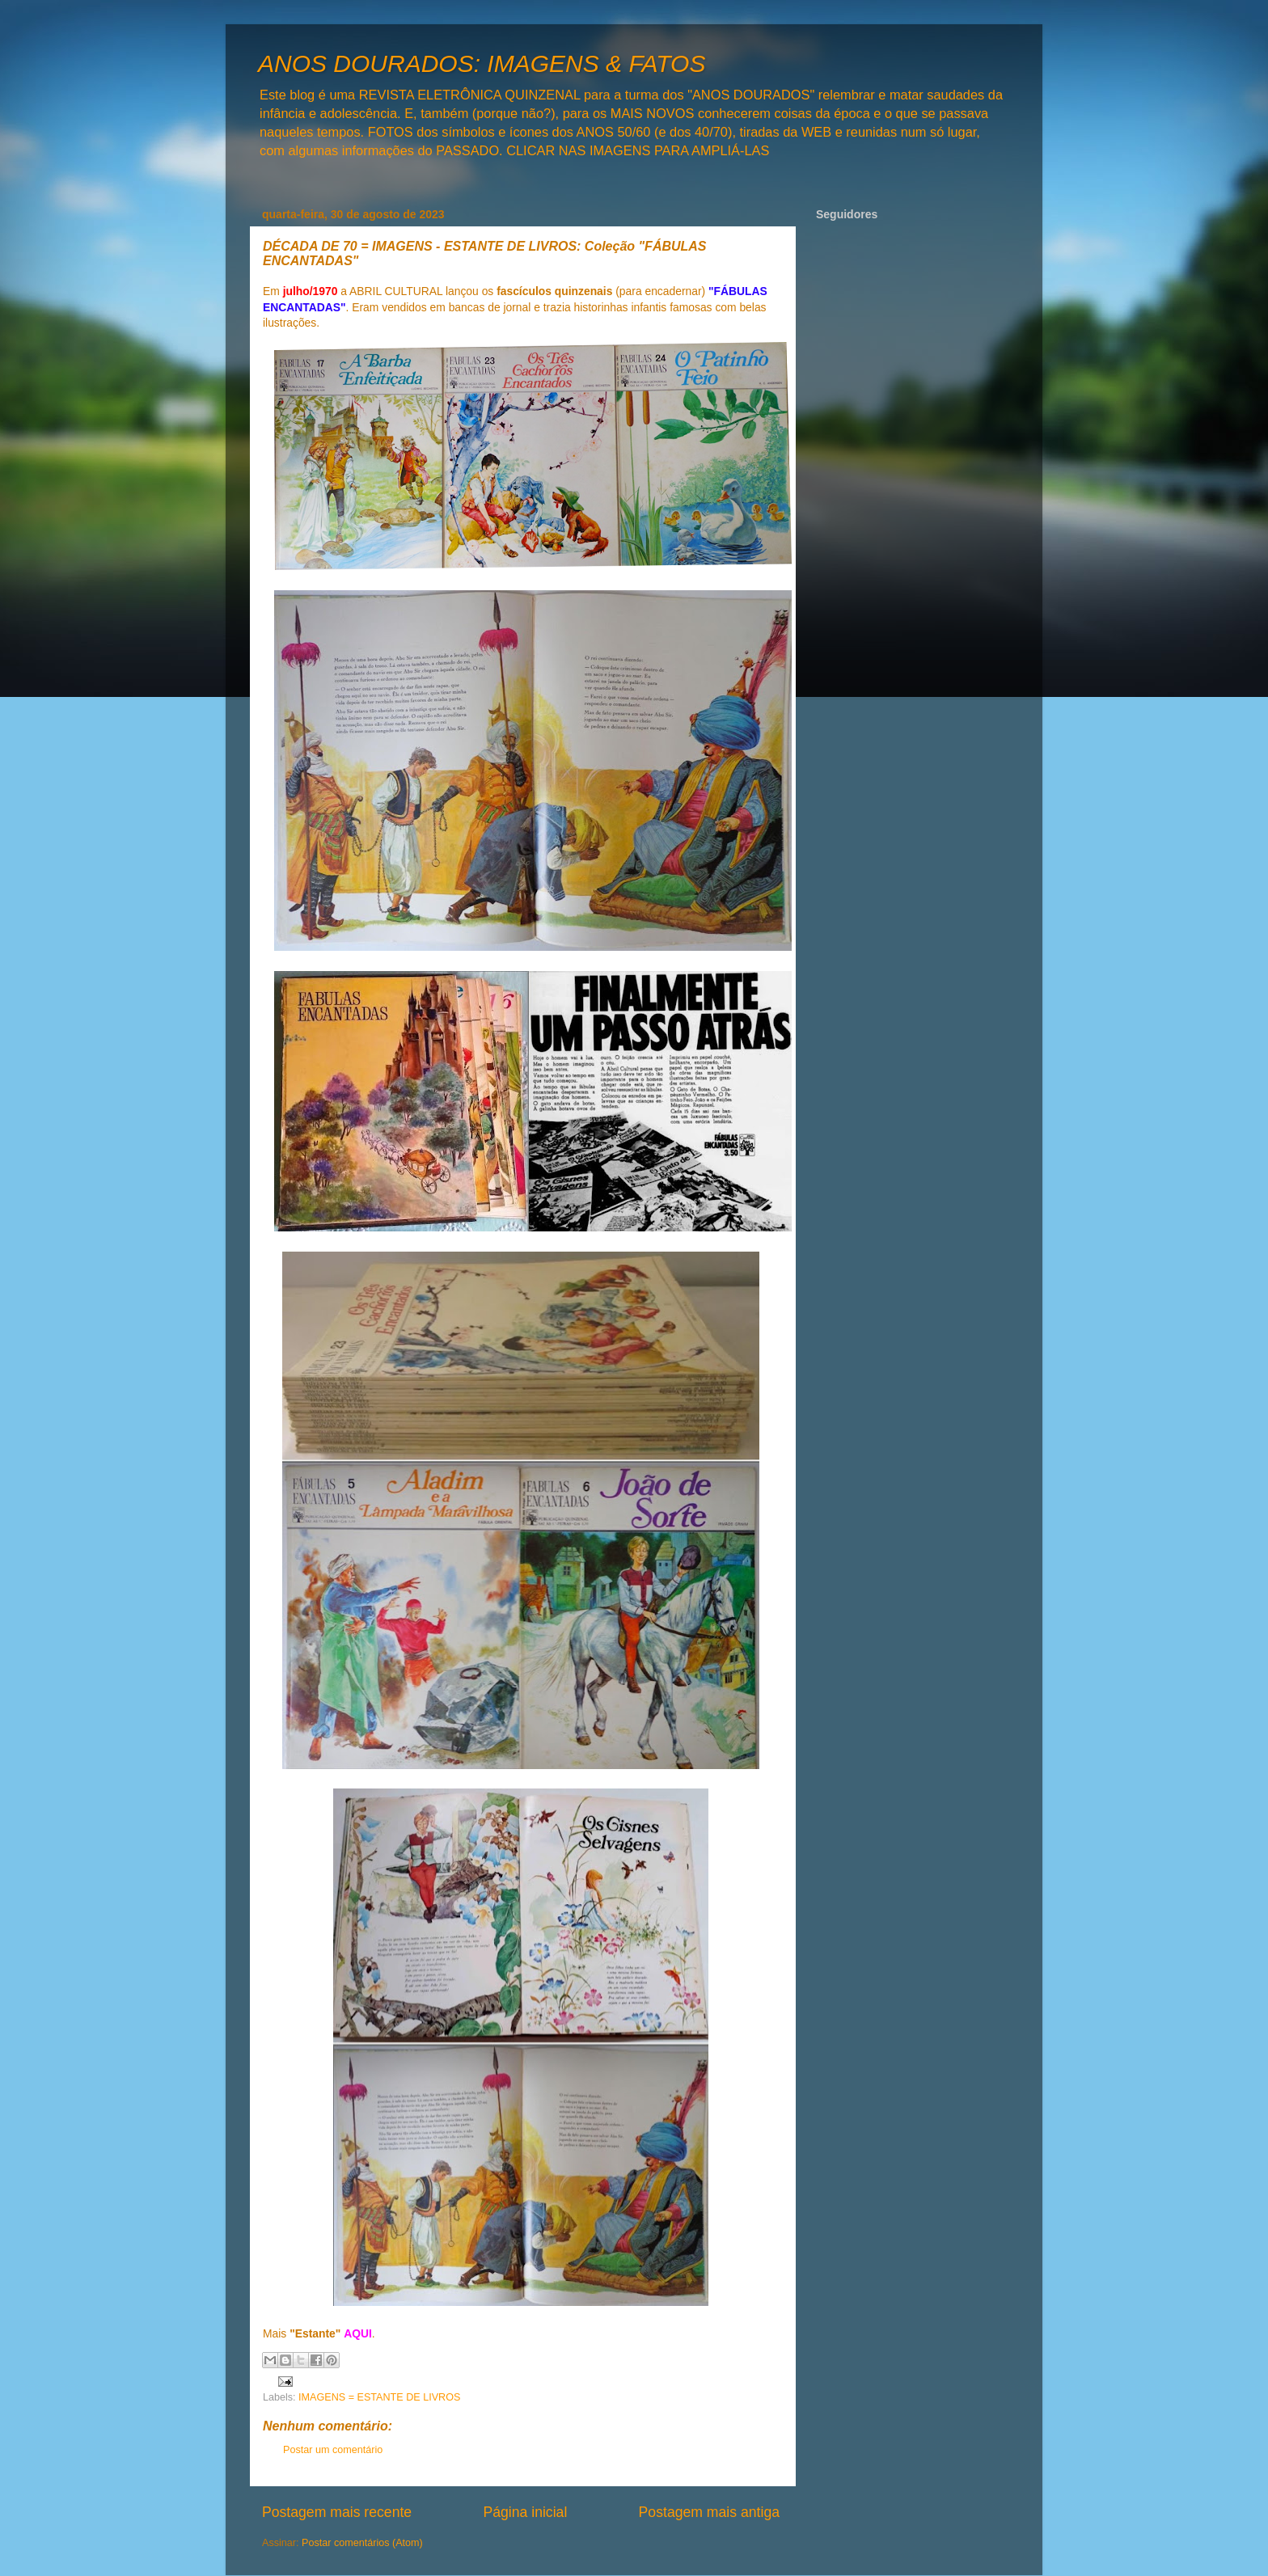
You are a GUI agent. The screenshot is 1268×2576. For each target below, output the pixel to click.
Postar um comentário (333, 2450)
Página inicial (525, 2512)
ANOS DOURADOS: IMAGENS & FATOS (481, 63)
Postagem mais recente (337, 2512)
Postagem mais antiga (709, 2512)
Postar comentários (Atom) (362, 2543)
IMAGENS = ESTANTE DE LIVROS (379, 2397)
